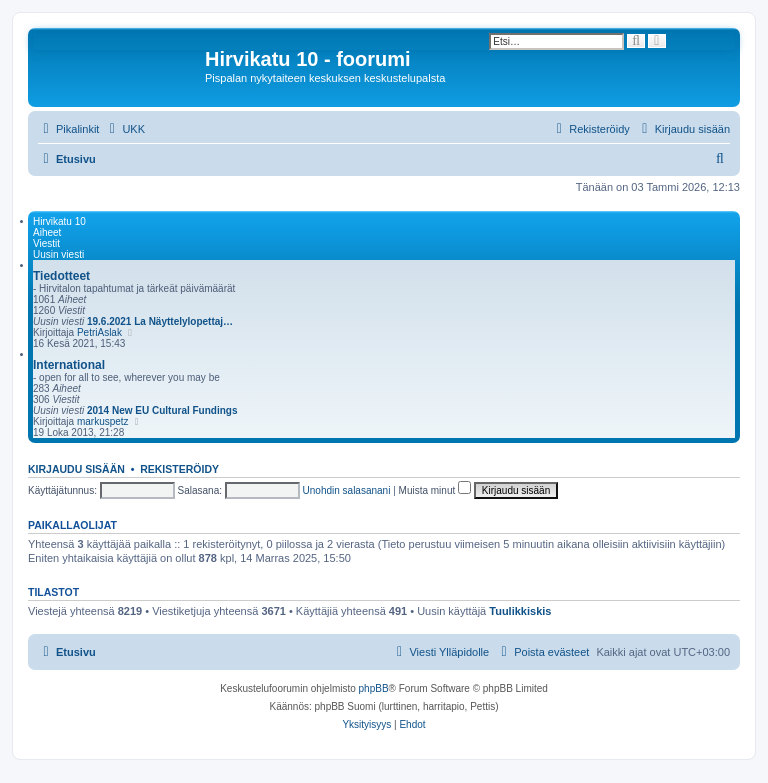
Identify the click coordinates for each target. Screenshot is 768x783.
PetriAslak (99, 332)
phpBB (374, 688)
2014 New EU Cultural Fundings (162, 410)
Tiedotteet (61, 276)
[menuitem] (124, 129)
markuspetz (103, 421)
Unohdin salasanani (347, 490)
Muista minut (435, 490)
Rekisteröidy (179, 469)
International (69, 365)
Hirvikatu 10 (59, 221)
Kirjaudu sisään (76, 469)
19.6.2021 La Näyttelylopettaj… (160, 321)
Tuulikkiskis (520, 611)
